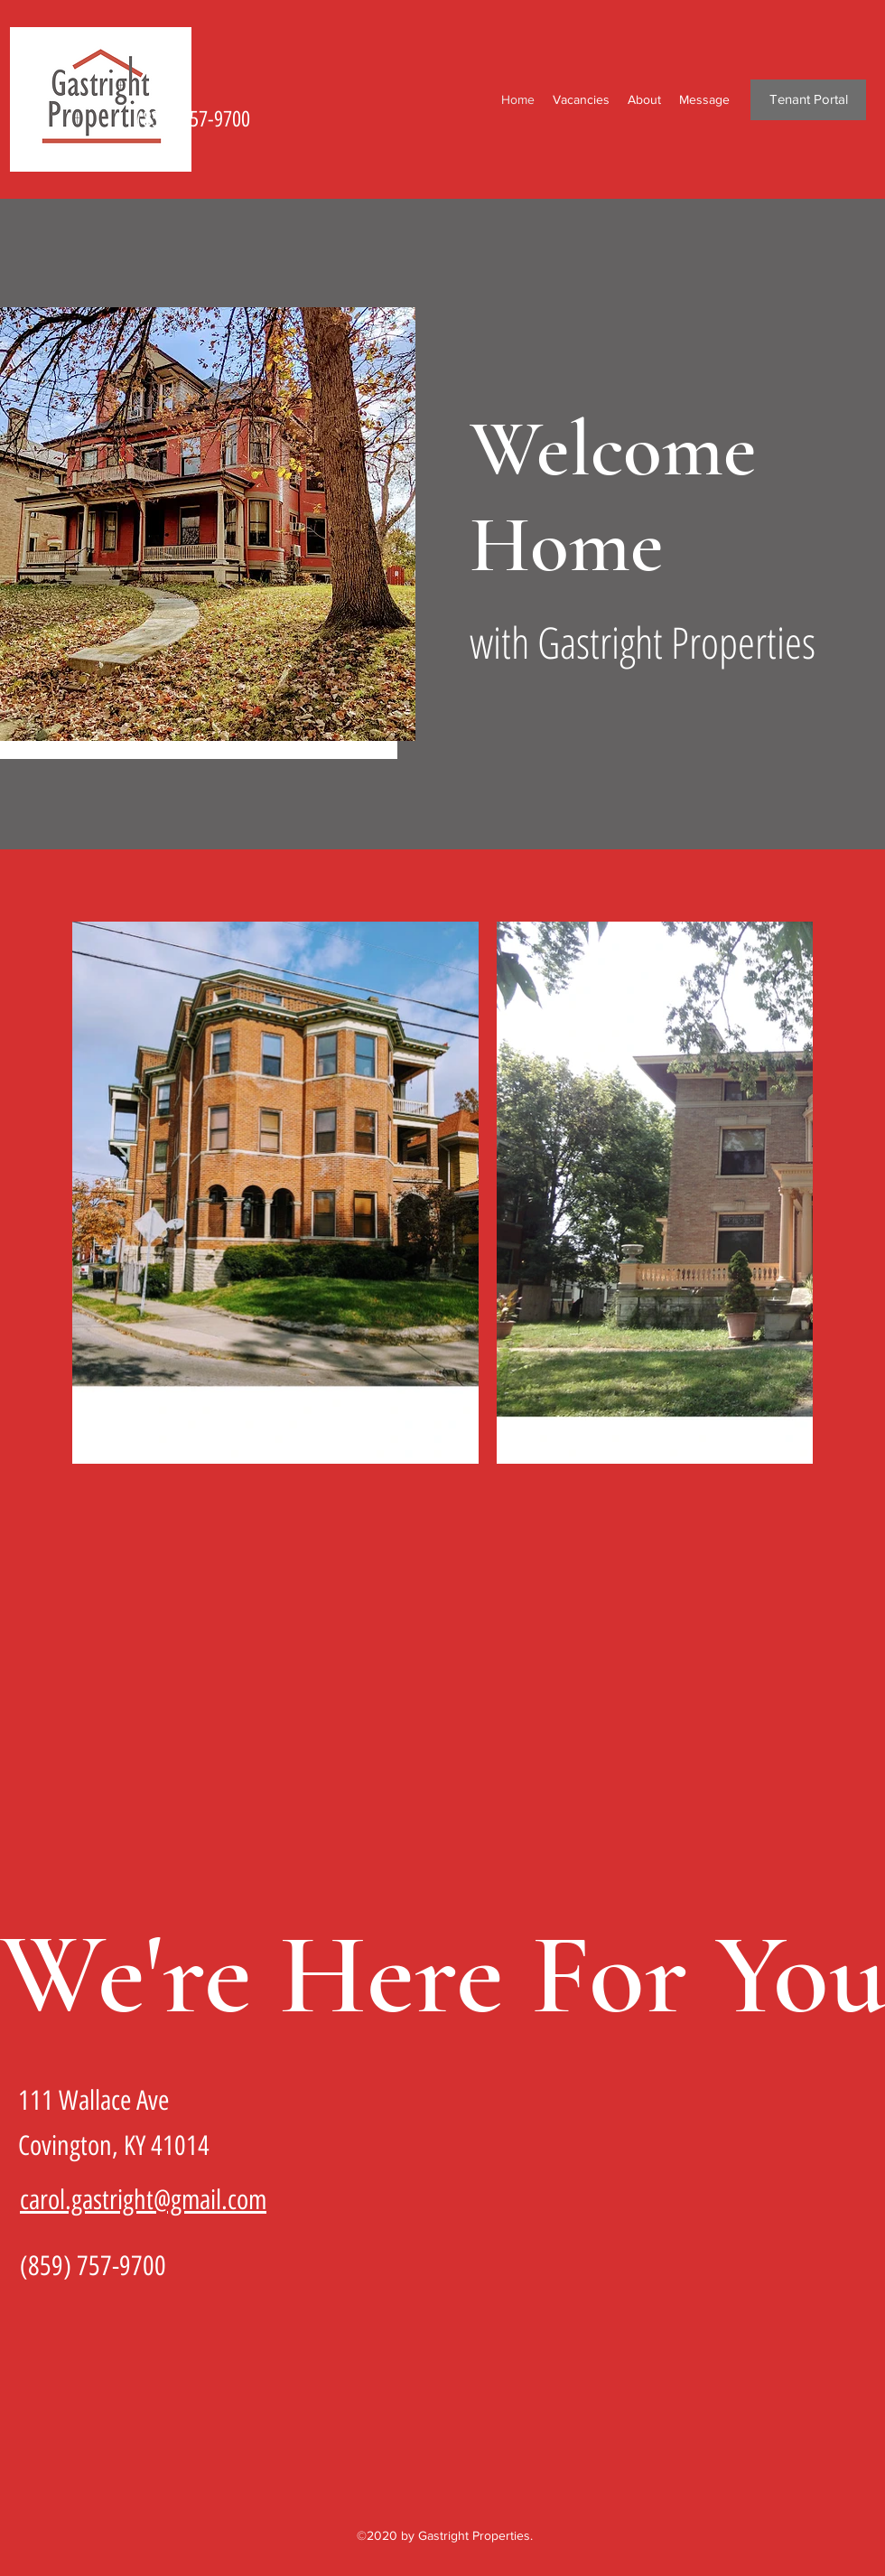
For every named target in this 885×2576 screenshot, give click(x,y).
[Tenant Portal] (808, 100)
